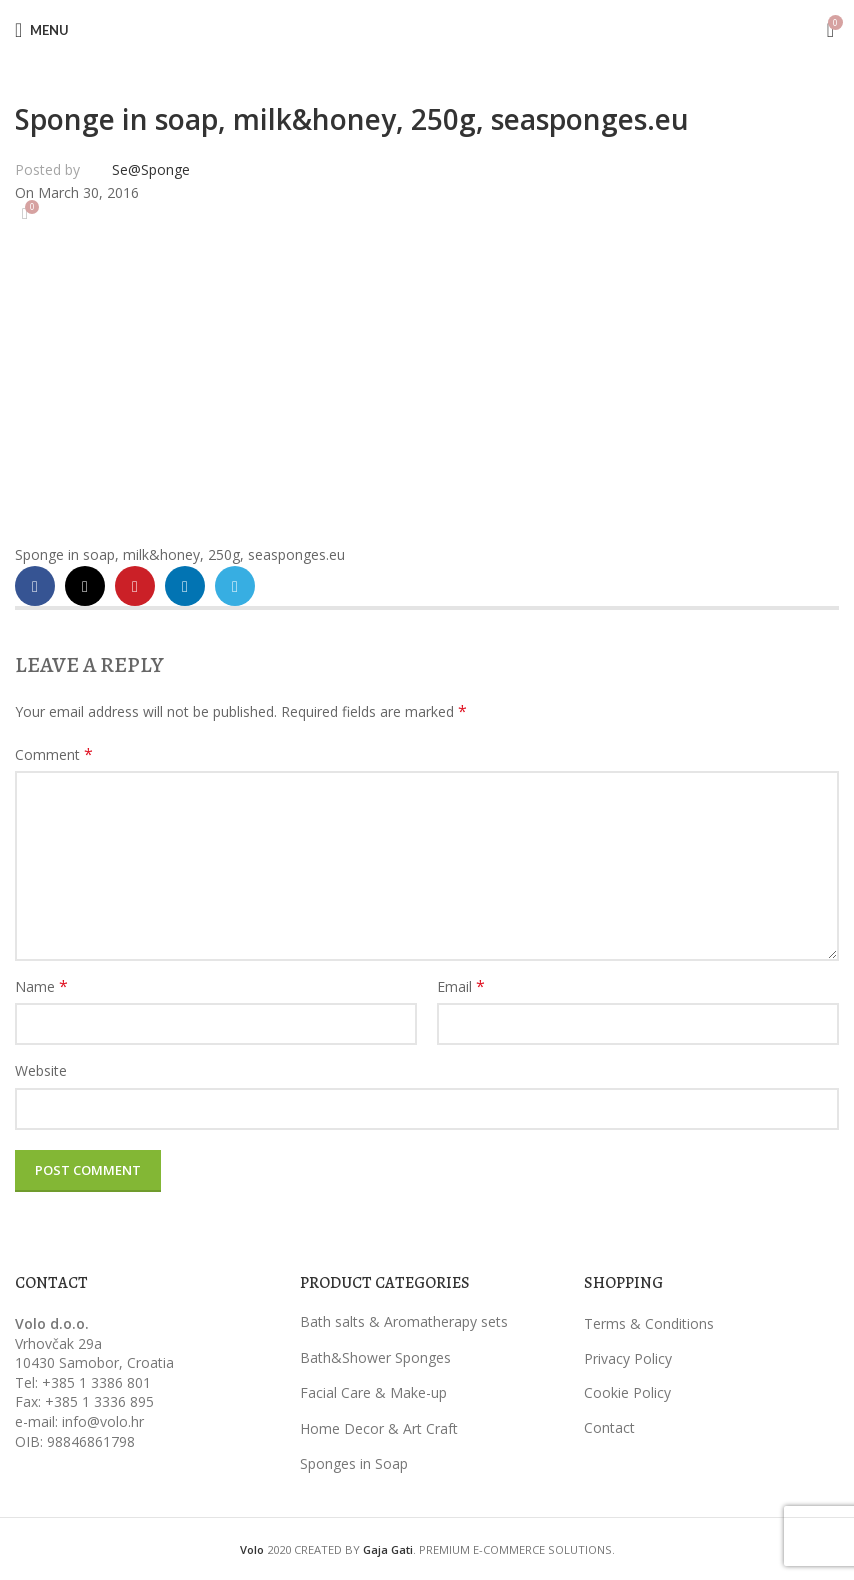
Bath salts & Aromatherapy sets (404, 1321)
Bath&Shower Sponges (375, 1357)
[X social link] (85, 586)
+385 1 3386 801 (96, 1382)
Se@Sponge (151, 169)
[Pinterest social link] (135, 586)
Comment (54, 754)
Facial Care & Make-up (373, 1392)
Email (461, 986)
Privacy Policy (628, 1358)
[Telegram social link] (235, 586)
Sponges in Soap (354, 1463)
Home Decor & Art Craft (379, 1428)
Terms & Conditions (649, 1323)
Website (41, 1070)
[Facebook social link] (35, 586)
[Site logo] (427, 28)
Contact (609, 1427)
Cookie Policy (627, 1392)
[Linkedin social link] (185, 586)
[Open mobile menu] (42, 30)
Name (41, 986)
